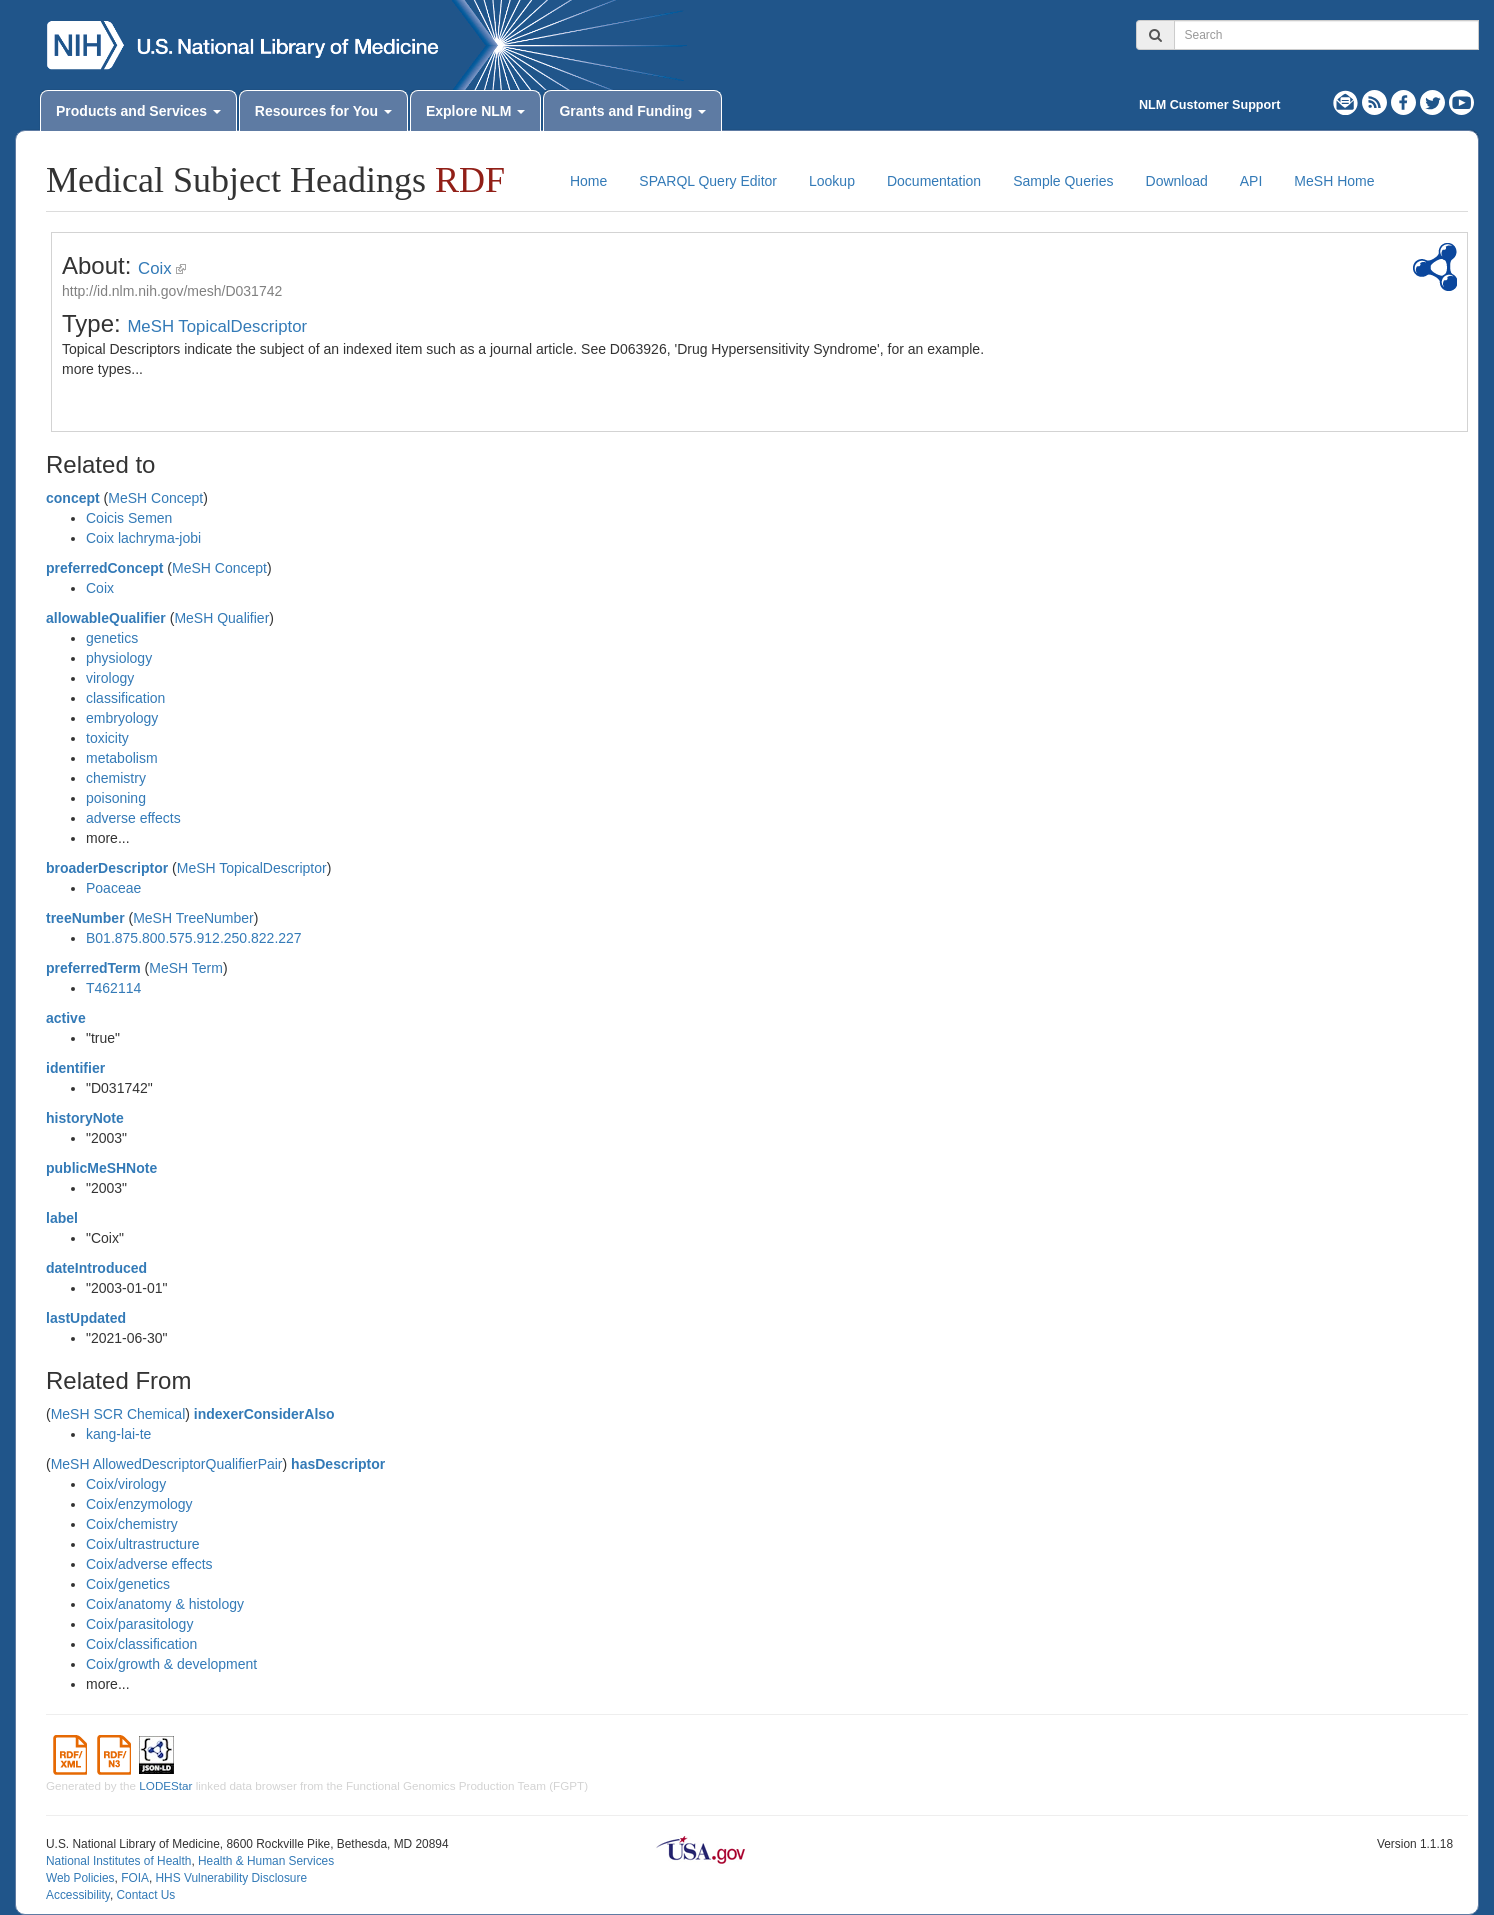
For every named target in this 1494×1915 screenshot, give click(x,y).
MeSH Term (186, 968)
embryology (122, 718)
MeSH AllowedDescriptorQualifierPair (167, 1464)
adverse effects (133, 818)
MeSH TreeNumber (193, 918)
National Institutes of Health (118, 1861)
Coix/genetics (128, 1584)
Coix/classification (141, 1644)
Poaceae (113, 888)
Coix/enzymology (139, 1504)
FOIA (135, 1878)
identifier (75, 1068)
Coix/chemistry (132, 1524)
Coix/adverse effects (149, 1564)
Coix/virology (126, 1484)
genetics (112, 638)
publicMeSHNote (101, 1168)
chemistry (116, 778)
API (1251, 181)
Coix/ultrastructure (143, 1544)
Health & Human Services (266, 1861)
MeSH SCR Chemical (118, 1414)
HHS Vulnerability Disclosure (231, 1878)
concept (73, 498)
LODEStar (165, 1785)
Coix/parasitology (139, 1624)
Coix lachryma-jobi (143, 538)
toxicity (107, 738)
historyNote (85, 1118)
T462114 (113, 988)
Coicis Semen (129, 518)
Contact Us (145, 1895)
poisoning (116, 798)
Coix (155, 268)
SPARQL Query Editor (708, 181)
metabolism (122, 758)
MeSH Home (1334, 181)
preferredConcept (104, 568)
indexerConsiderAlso (264, 1414)
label (62, 1218)
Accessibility (78, 1895)
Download (1177, 181)
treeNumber (85, 918)
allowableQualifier (106, 618)
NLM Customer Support (1209, 105)
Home (588, 181)
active (66, 1018)
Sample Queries (1063, 181)
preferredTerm (93, 968)
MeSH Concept (155, 498)
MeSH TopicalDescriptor (217, 326)
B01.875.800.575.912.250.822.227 (194, 938)
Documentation (934, 181)
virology (110, 678)
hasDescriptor (338, 1464)
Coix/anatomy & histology (165, 1604)
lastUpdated (86, 1318)
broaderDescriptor (107, 868)
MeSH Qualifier (221, 618)
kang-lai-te (118, 1434)
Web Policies (80, 1878)
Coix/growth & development (171, 1664)
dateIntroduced (96, 1268)
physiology (119, 658)
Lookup (832, 181)
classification (125, 698)
